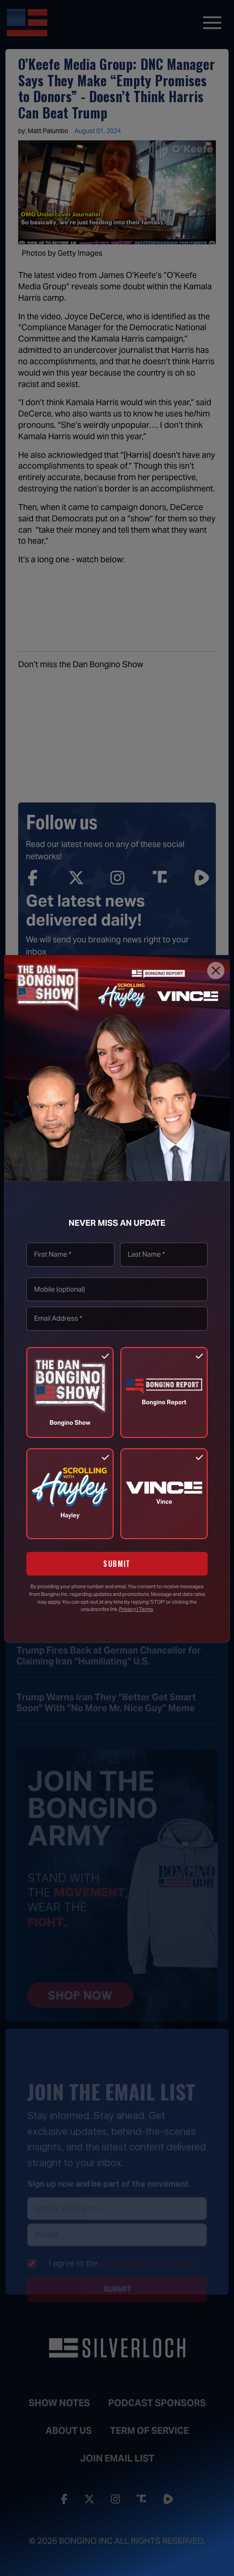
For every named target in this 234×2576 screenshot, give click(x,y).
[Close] (215, 970)
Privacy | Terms (136, 1609)
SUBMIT (117, 1563)
